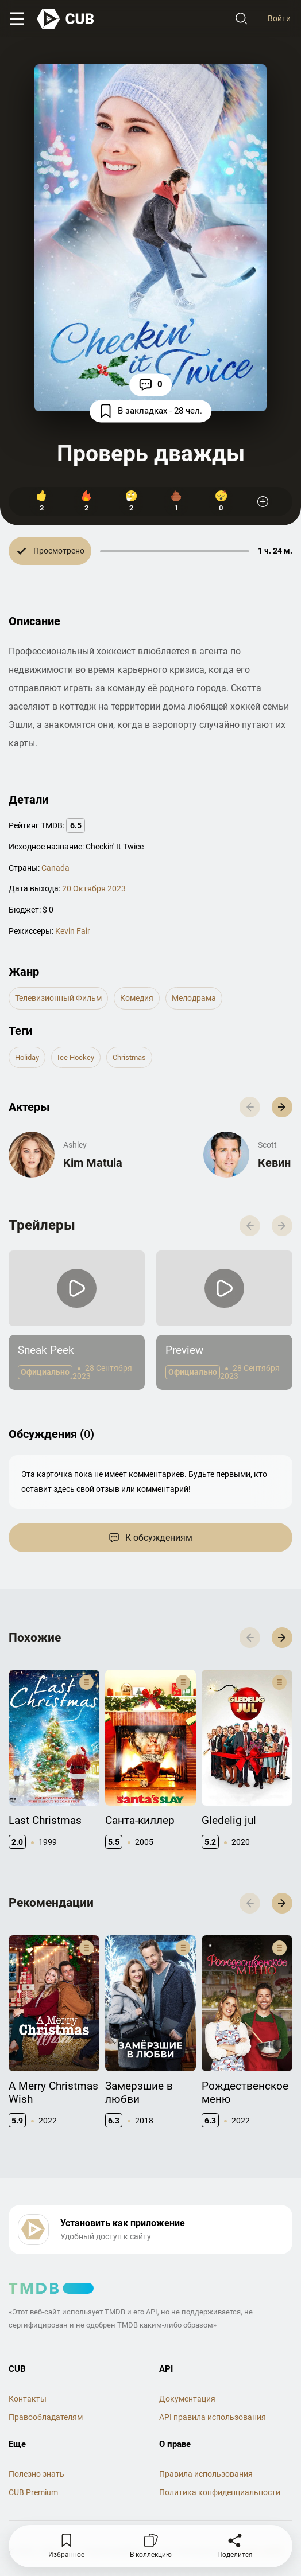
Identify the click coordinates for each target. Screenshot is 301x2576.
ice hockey (75, 1057)
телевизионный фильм (58, 998)
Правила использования (206, 2473)
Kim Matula (92, 1163)
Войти (279, 18)
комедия (136, 998)
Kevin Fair (72, 931)
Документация (187, 2398)
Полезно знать (36, 2473)
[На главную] (66, 19)
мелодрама (194, 998)
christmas (129, 1057)
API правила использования (212, 2417)
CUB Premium (33, 2492)
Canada (55, 867)
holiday (27, 1057)
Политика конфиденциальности (219, 2492)
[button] (282, 1107)
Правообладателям (46, 2417)
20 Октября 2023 (94, 888)
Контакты (28, 2398)
